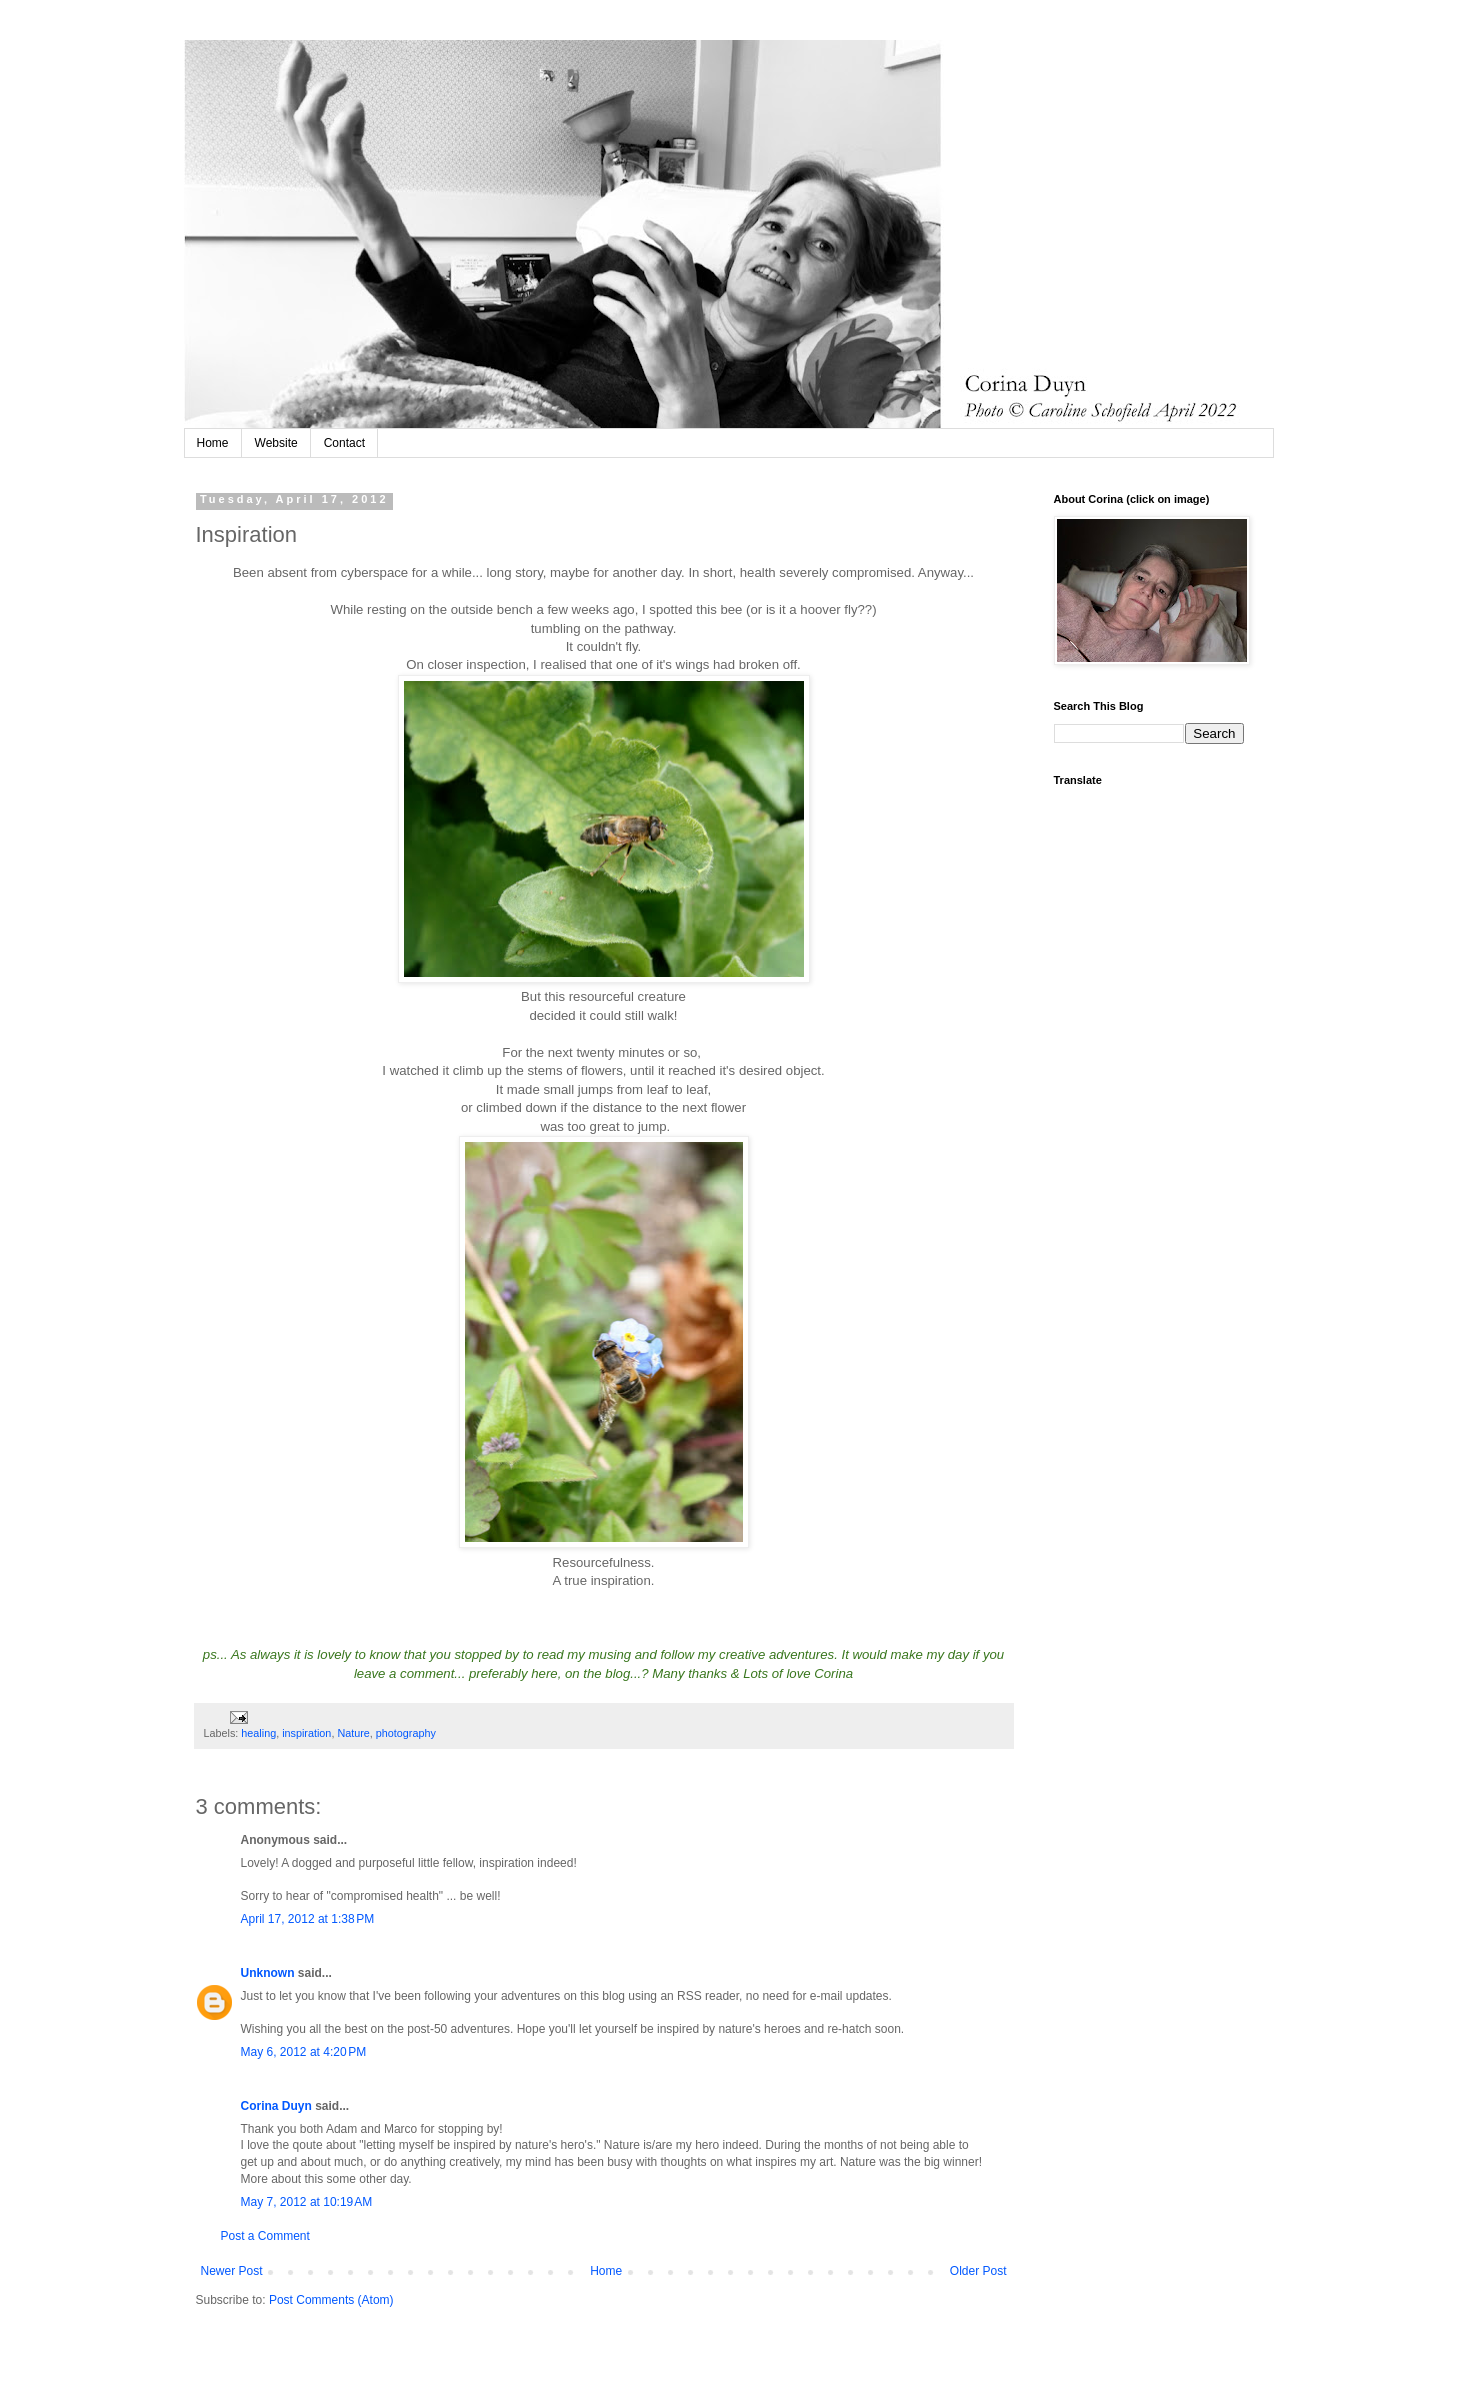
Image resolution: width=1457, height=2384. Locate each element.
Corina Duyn (276, 2106)
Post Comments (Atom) (331, 2300)
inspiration (306, 1733)
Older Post (978, 2271)
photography (406, 1733)
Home (213, 443)
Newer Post (232, 2271)
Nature (353, 1733)
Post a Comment (265, 2236)
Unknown (268, 1973)
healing (258, 1733)
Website (276, 443)
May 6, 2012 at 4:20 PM (304, 2052)
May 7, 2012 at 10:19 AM (307, 2202)
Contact (344, 443)
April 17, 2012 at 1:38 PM (308, 1919)
